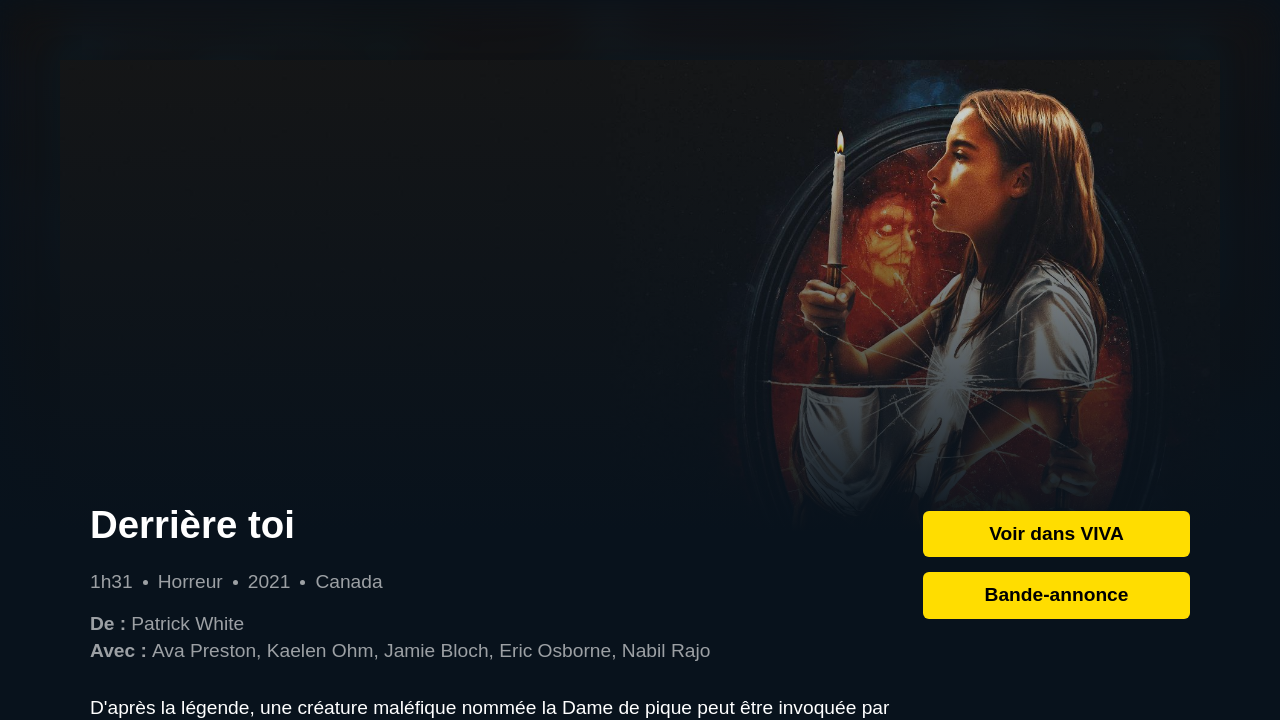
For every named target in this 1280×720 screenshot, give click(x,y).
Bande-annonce (1057, 594)
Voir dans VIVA (1056, 533)
